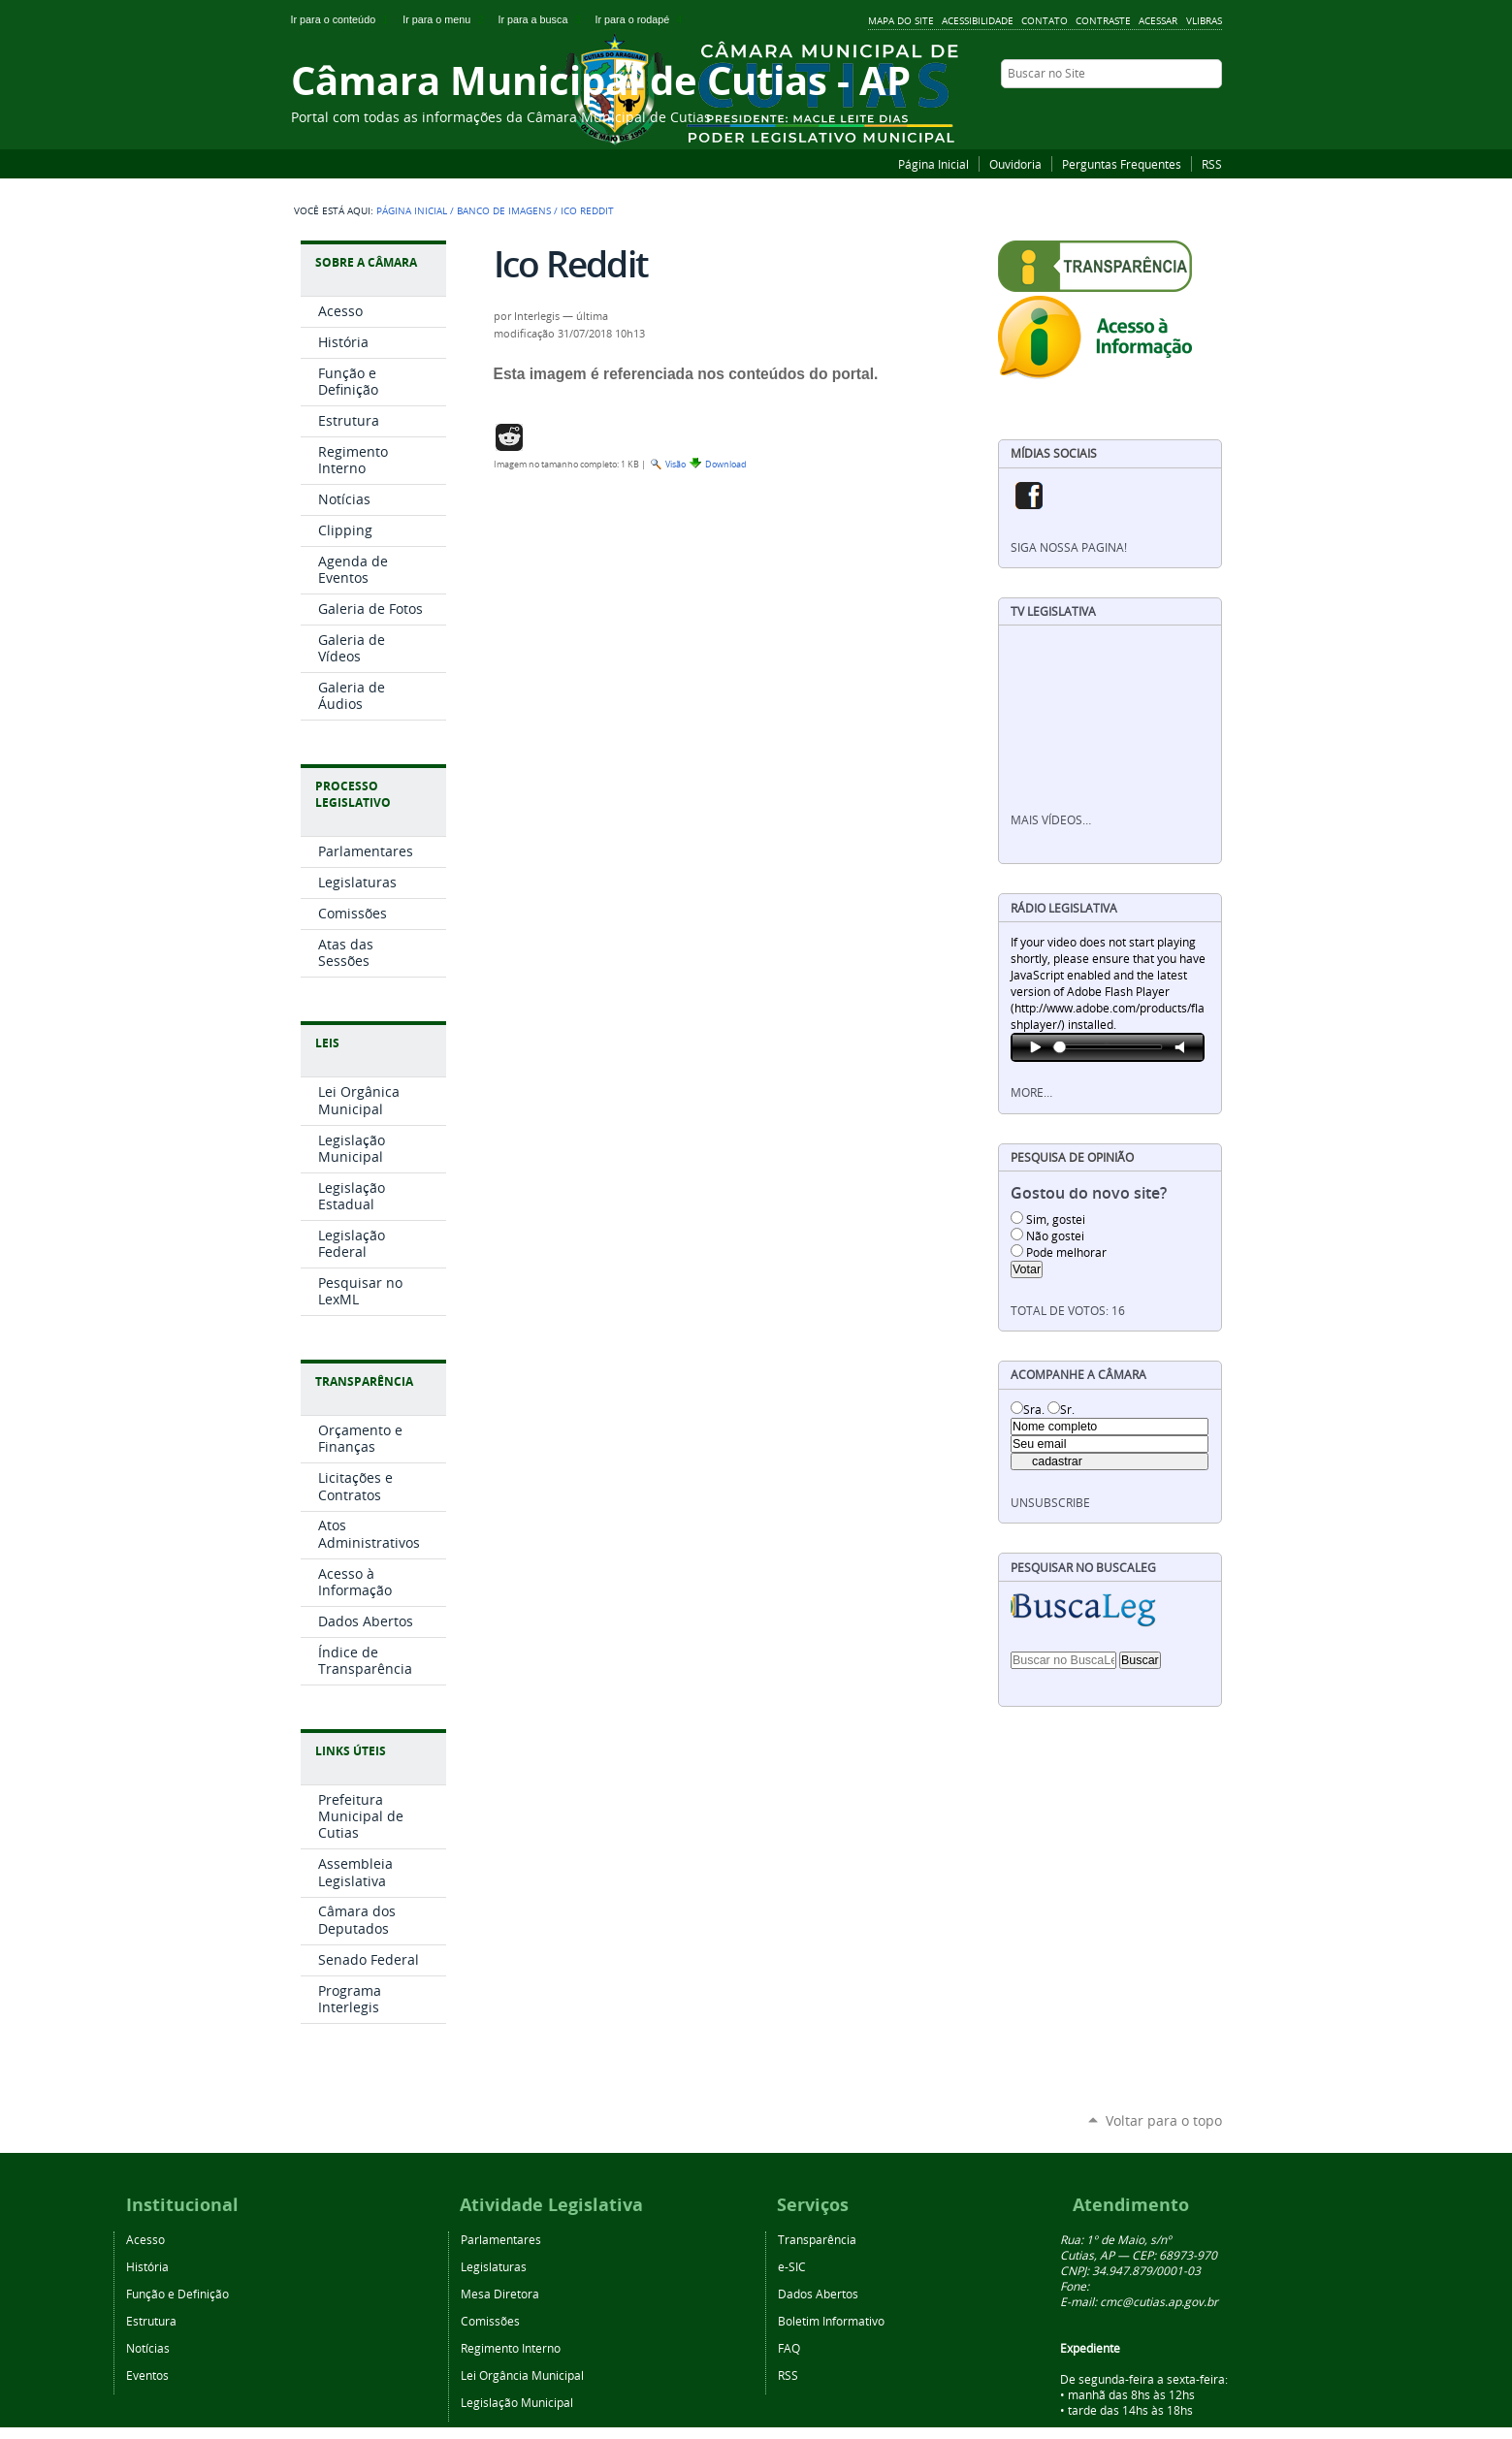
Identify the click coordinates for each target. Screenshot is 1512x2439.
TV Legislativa (1053, 611)
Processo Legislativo (353, 794)
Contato (1044, 20)
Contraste (1103, 20)
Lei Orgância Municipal (522, 2375)
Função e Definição (177, 2293)
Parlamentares (501, 2239)
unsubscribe (1050, 1502)
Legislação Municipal (517, 2402)
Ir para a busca (542, 19)
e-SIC (792, 2266)
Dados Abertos (818, 2293)
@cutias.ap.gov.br (1170, 2301)
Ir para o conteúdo (343, 19)
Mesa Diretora (500, 2293)
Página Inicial (933, 164)
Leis (327, 1043)
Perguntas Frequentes (1121, 164)
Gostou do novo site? (1089, 1193)
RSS (1212, 164)
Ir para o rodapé (640, 19)
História (147, 2266)
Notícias (148, 2348)
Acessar (1158, 20)
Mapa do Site (901, 20)
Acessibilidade (977, 20)
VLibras (1204, 20)
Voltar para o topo (1164, 2120)
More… (1031, 1092)
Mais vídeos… (1051, 820)
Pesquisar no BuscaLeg (1083, 1567)
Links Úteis (350, 1751)
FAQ (789, 2348)
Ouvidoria (1015, 164)
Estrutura (151, 2320)
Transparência (364, 1381)
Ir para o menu (446, 19)
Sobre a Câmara (366, 262)
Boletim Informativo (831, 2320)
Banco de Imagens (504, 210)
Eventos (147, 2375)
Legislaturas (494, 2266)
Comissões (490, 2320)
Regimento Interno (511, 2348)
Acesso (145, 2239)
